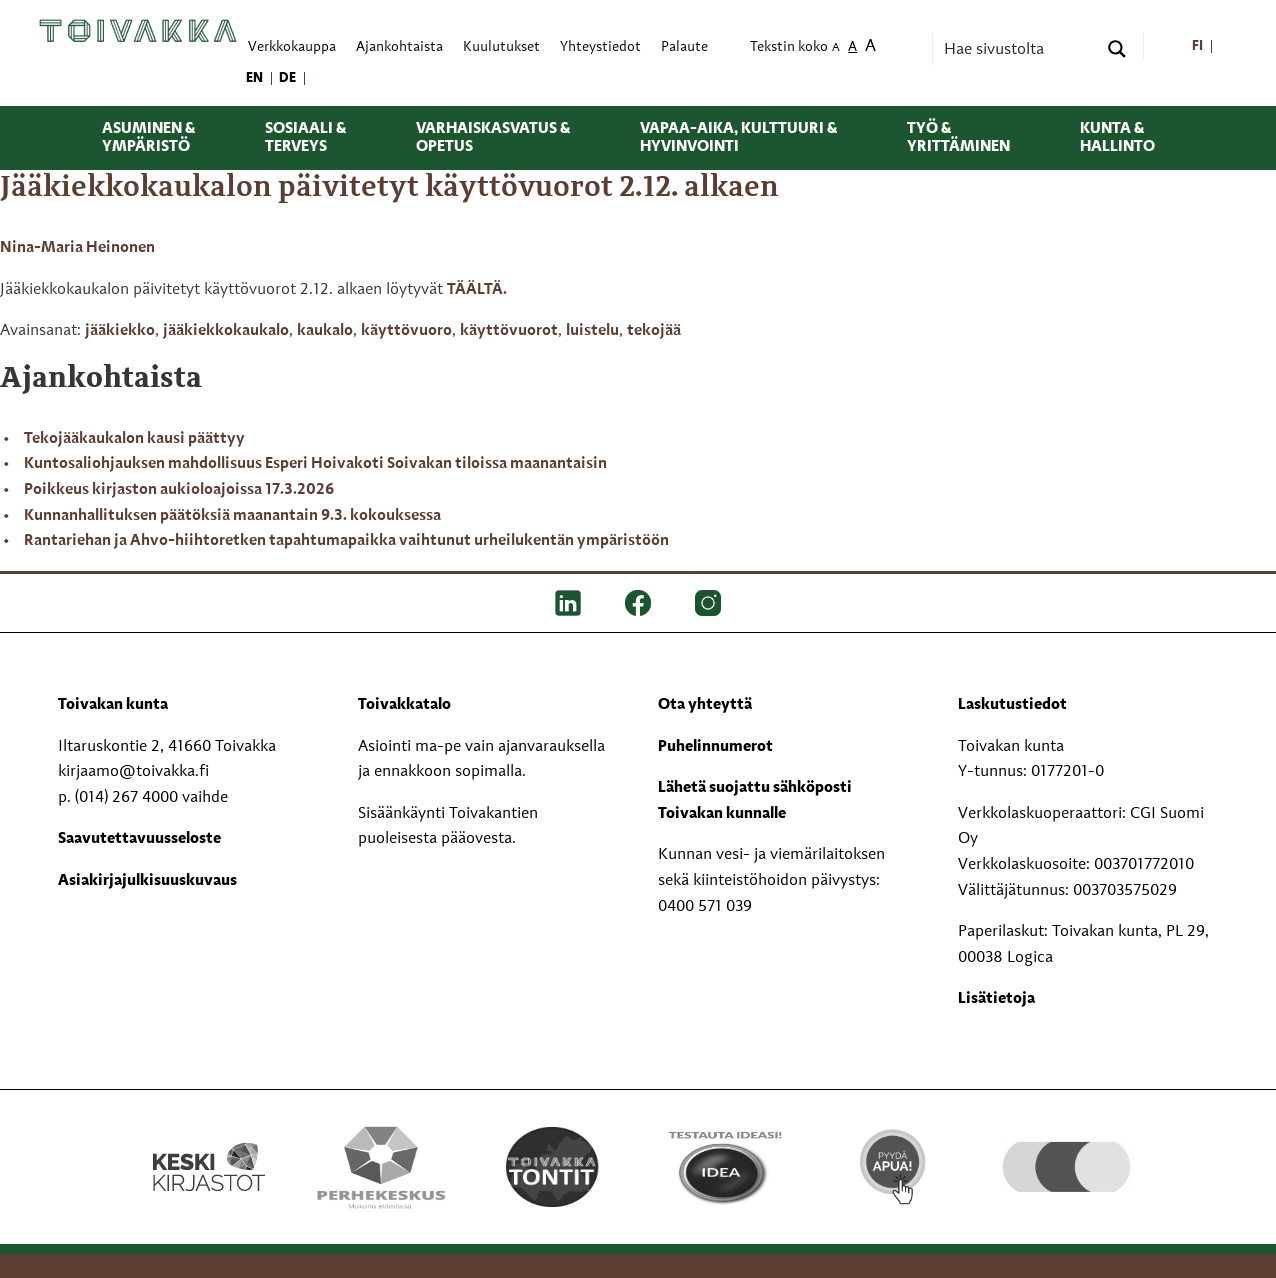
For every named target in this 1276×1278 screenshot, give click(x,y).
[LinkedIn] (568, 603)
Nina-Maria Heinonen (77, 248)
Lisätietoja (996, 999)
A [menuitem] (836, 48)
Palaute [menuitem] (684, 47)
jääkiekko (120, 331)
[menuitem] (1197, 47)
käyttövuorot (509, 331)
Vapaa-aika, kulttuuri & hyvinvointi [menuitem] (738, 138)
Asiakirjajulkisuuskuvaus (147, 881)
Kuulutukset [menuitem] (501, 47)
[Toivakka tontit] (552, 1167)
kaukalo (325, 331)
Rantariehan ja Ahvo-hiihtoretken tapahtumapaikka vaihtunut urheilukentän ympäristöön (346, 541)
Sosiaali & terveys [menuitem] (305, 138)
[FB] (638, 603)
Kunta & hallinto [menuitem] (1117, 138)
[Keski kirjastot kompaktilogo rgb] (209, 1146)
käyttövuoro (406, 331)
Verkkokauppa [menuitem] (292, 47)
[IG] (708, 603)
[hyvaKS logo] (1066, 1147)
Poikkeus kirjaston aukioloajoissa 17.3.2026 (179, 490)
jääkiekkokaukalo (226, 331)
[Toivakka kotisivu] (138, 31)
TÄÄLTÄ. (477, 290)
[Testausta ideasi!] (723, 1167)
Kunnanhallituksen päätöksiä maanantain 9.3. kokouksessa (232, 516)
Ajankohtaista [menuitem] (399, 47)
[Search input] (1018, 49)
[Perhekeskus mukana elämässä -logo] (380, 1167)
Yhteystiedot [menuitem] (600, 47)
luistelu (592, 331)
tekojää (654, 331)
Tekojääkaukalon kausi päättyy (134, 439)
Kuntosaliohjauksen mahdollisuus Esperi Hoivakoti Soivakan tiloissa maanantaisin (315, 464)
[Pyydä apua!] (894, 1165)
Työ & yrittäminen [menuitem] (958, 138)
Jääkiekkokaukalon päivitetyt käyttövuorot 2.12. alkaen (389, 188)
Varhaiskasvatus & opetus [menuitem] (493, 138)
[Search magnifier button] (1117, 49)
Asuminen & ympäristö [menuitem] (148, 138)
